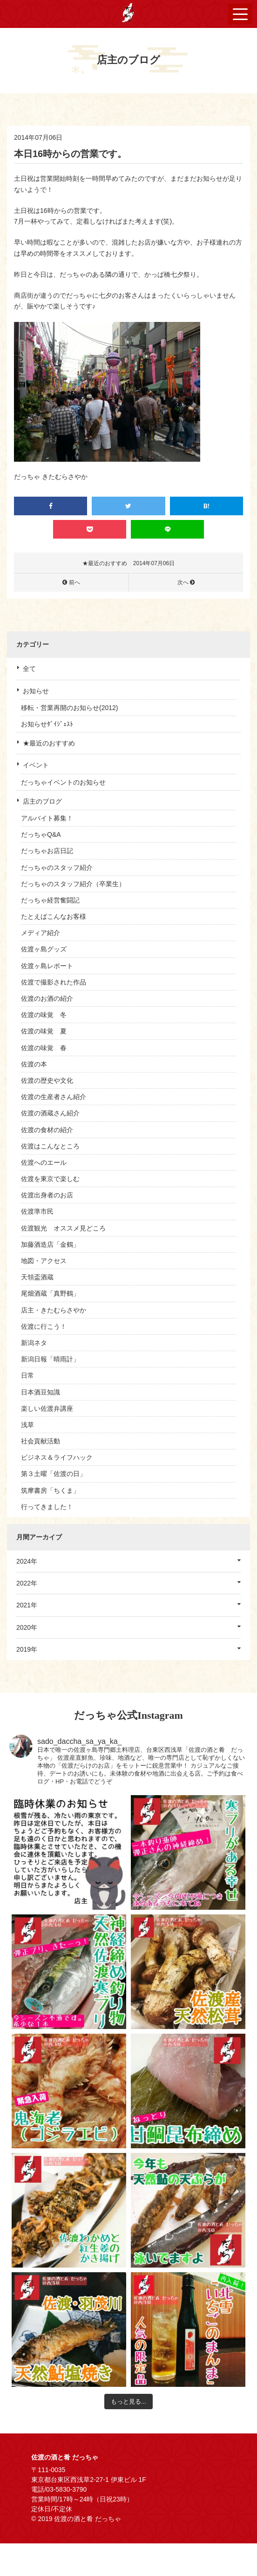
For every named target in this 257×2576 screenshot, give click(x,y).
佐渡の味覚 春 (44, 1048)
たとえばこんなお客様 (53, 916)
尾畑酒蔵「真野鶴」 (50, 1293)
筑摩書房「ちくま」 (50, 1490)
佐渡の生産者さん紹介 (53, 1096)
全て (29, 668)
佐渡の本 (34, 1064)
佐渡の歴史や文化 (47, 1080)
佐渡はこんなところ (50, 1146)
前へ (74, 582)
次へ (183, 582)
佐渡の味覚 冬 (44, 1014)
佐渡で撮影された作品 (53, 982)
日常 (27, 1375)
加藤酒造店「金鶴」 (50, 1244)
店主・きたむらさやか (53, 1310)
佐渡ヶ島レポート (47, 966)
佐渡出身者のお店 (47, 1195)
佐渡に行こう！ (44, 1326)
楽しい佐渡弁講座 (47, 1408)
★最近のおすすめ (49, 743)
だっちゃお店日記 (47, 850)
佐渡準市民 (37, 1211)
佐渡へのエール (44, 1162)
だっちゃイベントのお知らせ (63, 782)
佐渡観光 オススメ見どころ (63, 1228)
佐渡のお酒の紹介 (47, 998)
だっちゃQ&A (41, 834)
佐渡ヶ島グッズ (44, 949)
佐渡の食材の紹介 (47, 1130)
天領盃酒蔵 (37, 1277)
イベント (36, 765)
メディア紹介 (40, 932)
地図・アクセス (44, 1260)
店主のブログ (42, 801)
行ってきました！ (47, 1506)
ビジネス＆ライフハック (57, 1457)
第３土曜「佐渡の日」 (53, 1473)
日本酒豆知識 (40, 1392)
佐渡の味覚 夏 (44, 1031)
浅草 (27, 1424)
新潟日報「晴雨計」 (50, 1359)
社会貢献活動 (40, 1441)
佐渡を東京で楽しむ (50, 1178)
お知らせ (36, 691)
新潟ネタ (34, 1342)
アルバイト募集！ (47, 818)
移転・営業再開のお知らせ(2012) (69, 707)
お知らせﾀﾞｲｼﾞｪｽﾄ (47, 724)
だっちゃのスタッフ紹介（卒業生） (73, 884)
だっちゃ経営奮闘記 (50, 900)
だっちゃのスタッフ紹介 (57, 867)
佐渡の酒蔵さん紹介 (50, 1113)
